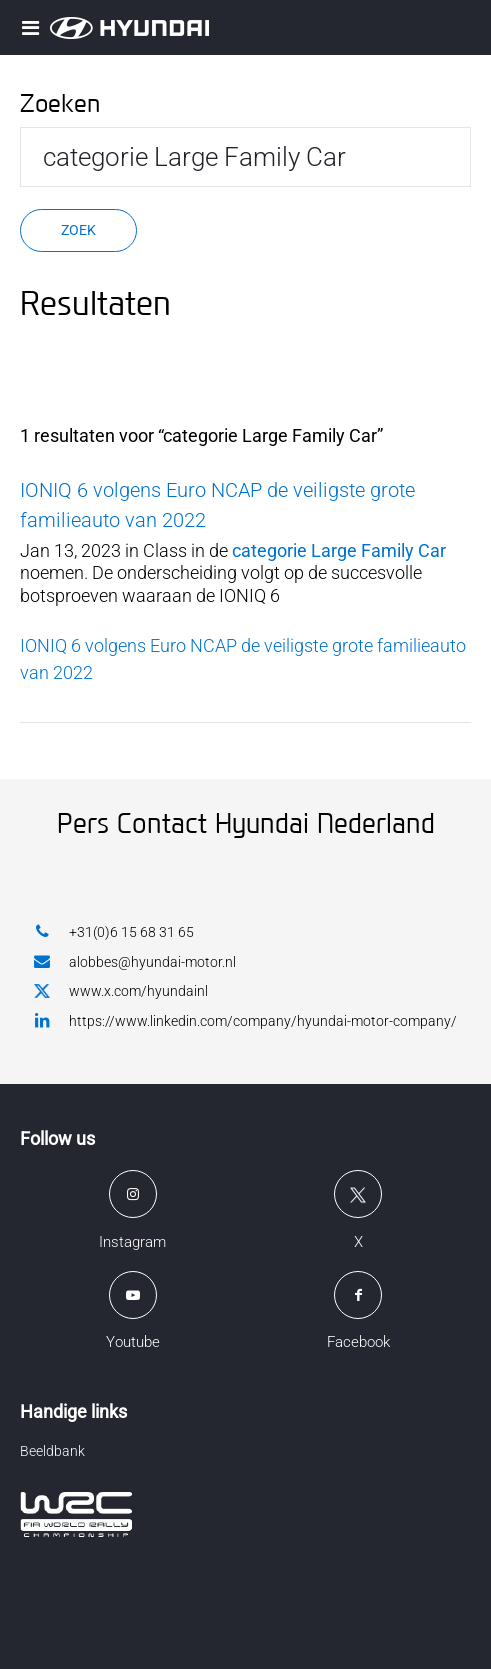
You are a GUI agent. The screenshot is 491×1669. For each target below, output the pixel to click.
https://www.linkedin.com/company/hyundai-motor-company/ (245, 1020)
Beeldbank (52, 1451)
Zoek (78, 230)
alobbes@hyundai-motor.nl (135, 961)
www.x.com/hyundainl (121, 992)
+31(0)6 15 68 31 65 (114, 931)
